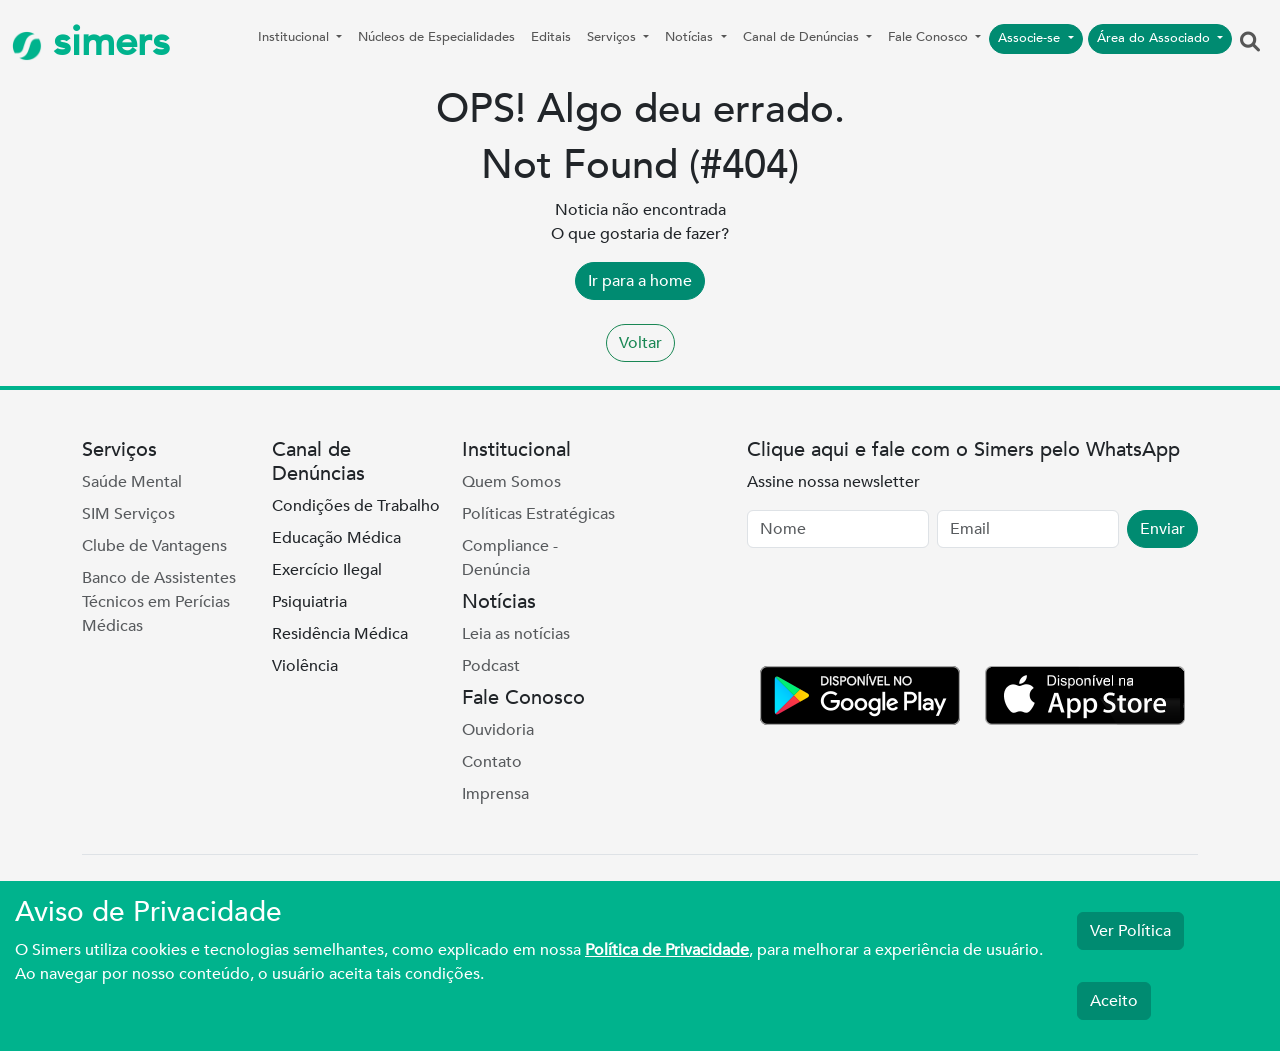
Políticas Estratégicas (538, 514)
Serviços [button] (613, 37)
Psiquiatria (309, 602)
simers (91, 42)
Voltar (640, 343)
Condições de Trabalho (356, 506)
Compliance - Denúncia (510, 558)
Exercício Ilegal (327, 570)
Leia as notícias (516, 634)
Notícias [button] (691, 37)
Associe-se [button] (1031, 38)
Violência (305, 666)
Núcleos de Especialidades (436, 37)
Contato (492, 762)
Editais (551, 37)
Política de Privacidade (667, 950)
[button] (1250, 43)
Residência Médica (340, 634)
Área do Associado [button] (1155, 38)
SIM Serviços (128, 514)
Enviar (1162, 529)
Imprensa (495, 794)
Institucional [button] (295, 37)
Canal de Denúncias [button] (803, 37)
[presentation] (899, 611)
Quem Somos (511, 482)
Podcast (491, 666)
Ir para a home (640, 281)
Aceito (1114, 1001)
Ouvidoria (498, 730)
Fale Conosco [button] (930, 37)
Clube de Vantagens (154, 546)
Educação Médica (336, 538)
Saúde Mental (132, 482)
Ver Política (1130, 931)
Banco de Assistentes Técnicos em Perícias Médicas (159, 602)
